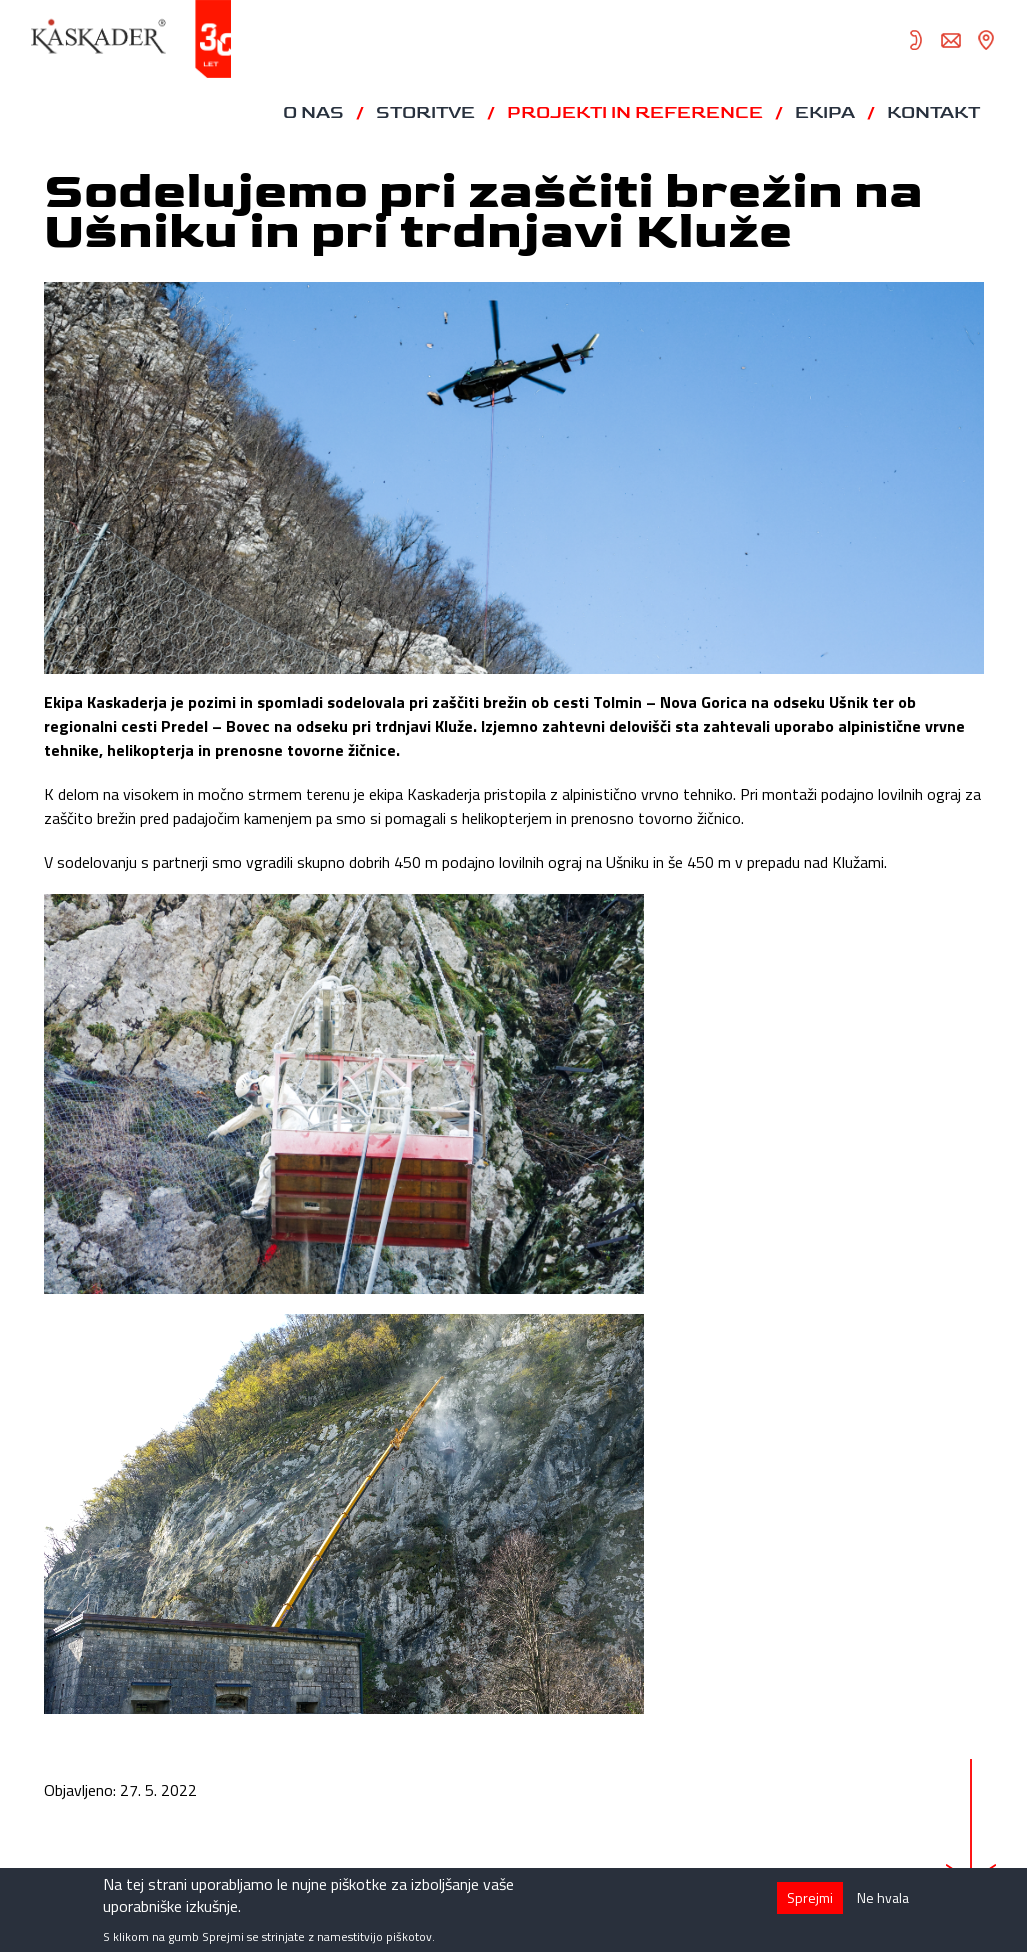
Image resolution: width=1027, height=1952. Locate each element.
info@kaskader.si (951, 40)
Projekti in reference (635, 113)
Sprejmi (810, 1903)
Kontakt (933, 113)
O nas (313, 113)
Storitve (425, 113)
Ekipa (825, 113)
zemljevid (986, 40)
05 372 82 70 (916, 40)
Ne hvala (883, 1903)
